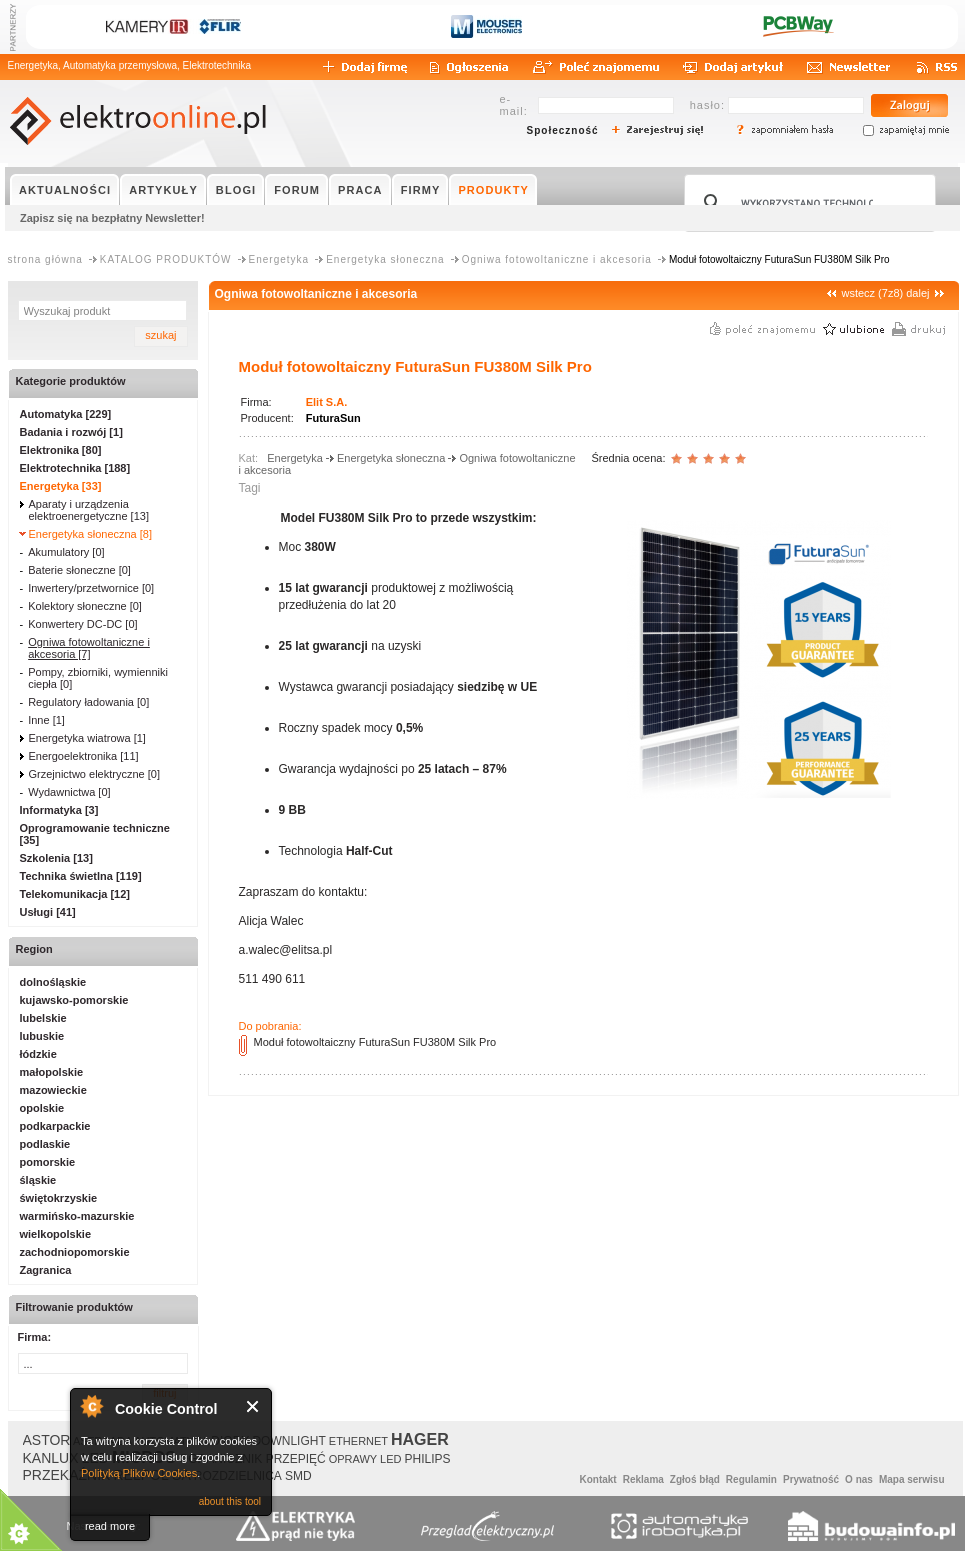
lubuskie (42, 1036)
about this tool (230, 1501)
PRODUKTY (493, 190)
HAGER (420, 1439)
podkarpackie (55, 1126)
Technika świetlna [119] (81, 876)
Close (253, 1406)
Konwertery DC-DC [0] (82, 624)
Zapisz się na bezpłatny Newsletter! (112, 218)
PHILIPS (428, 1459)
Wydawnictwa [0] (69, 792)
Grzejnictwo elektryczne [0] (94, 774)
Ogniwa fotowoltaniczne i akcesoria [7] (89, 648)
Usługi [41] (48, 912)
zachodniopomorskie (75, 1252)
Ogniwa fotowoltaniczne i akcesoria (557, 259)
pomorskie (48, 1162)
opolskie (42, 1108)
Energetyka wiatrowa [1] (87, 738)
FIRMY (421, 190)
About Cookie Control (91, 1406)
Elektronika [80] (61, 450)
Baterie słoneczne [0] (79, 570)
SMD (298, 1476)
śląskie (38, 1180)
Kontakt (597, 1479)
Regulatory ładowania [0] (88, 702)
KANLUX (51, 1458)
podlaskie (45, 1144)
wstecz (858, 293)
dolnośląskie (53, 982)
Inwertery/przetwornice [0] (91, 588)
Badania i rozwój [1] (71, 432)
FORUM (297, 190)
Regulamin (751, 1479)
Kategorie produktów (71, 381)
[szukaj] (807, 203)
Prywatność (811, 1479)
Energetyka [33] (61, 486)
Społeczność (563, 130)
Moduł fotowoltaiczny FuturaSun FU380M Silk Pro (375, 1042)
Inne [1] (46, 720)
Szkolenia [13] (56, 858)
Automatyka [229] (66, 414)
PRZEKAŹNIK (67, 1475)
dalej (917, 293)
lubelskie (43, 1018)
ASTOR (47, 1440)
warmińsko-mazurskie (77, 1216)
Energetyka (279, 259)
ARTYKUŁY (163, 190)
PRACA (360, 190)
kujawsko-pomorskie (74, 1000)
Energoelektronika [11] (84, 756)
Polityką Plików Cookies (139, 1473)
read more (110, 1526)
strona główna (45, 259)
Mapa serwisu (912, 1479)
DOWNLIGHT (288, 1441)
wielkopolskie (56, 1234)
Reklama (643, 1479)
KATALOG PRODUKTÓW (166, 259)
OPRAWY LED (365, 1459)
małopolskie (52, 1072)
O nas (859, 1479)
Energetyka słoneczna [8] (91, 534)
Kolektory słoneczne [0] (85, 606)
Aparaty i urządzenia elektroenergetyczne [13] (89, 510)
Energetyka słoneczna (385, 259)
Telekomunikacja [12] (75, 894)
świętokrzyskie (59, 1198)
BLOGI (236, 190)
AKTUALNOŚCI (65, 190)
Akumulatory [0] (66, 552)
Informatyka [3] (59, 810)
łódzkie (38, 1054)
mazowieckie (53, 1090)
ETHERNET (358, 1441)
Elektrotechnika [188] (75, 468)
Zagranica (46, 1270)
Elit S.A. (327, 402)
